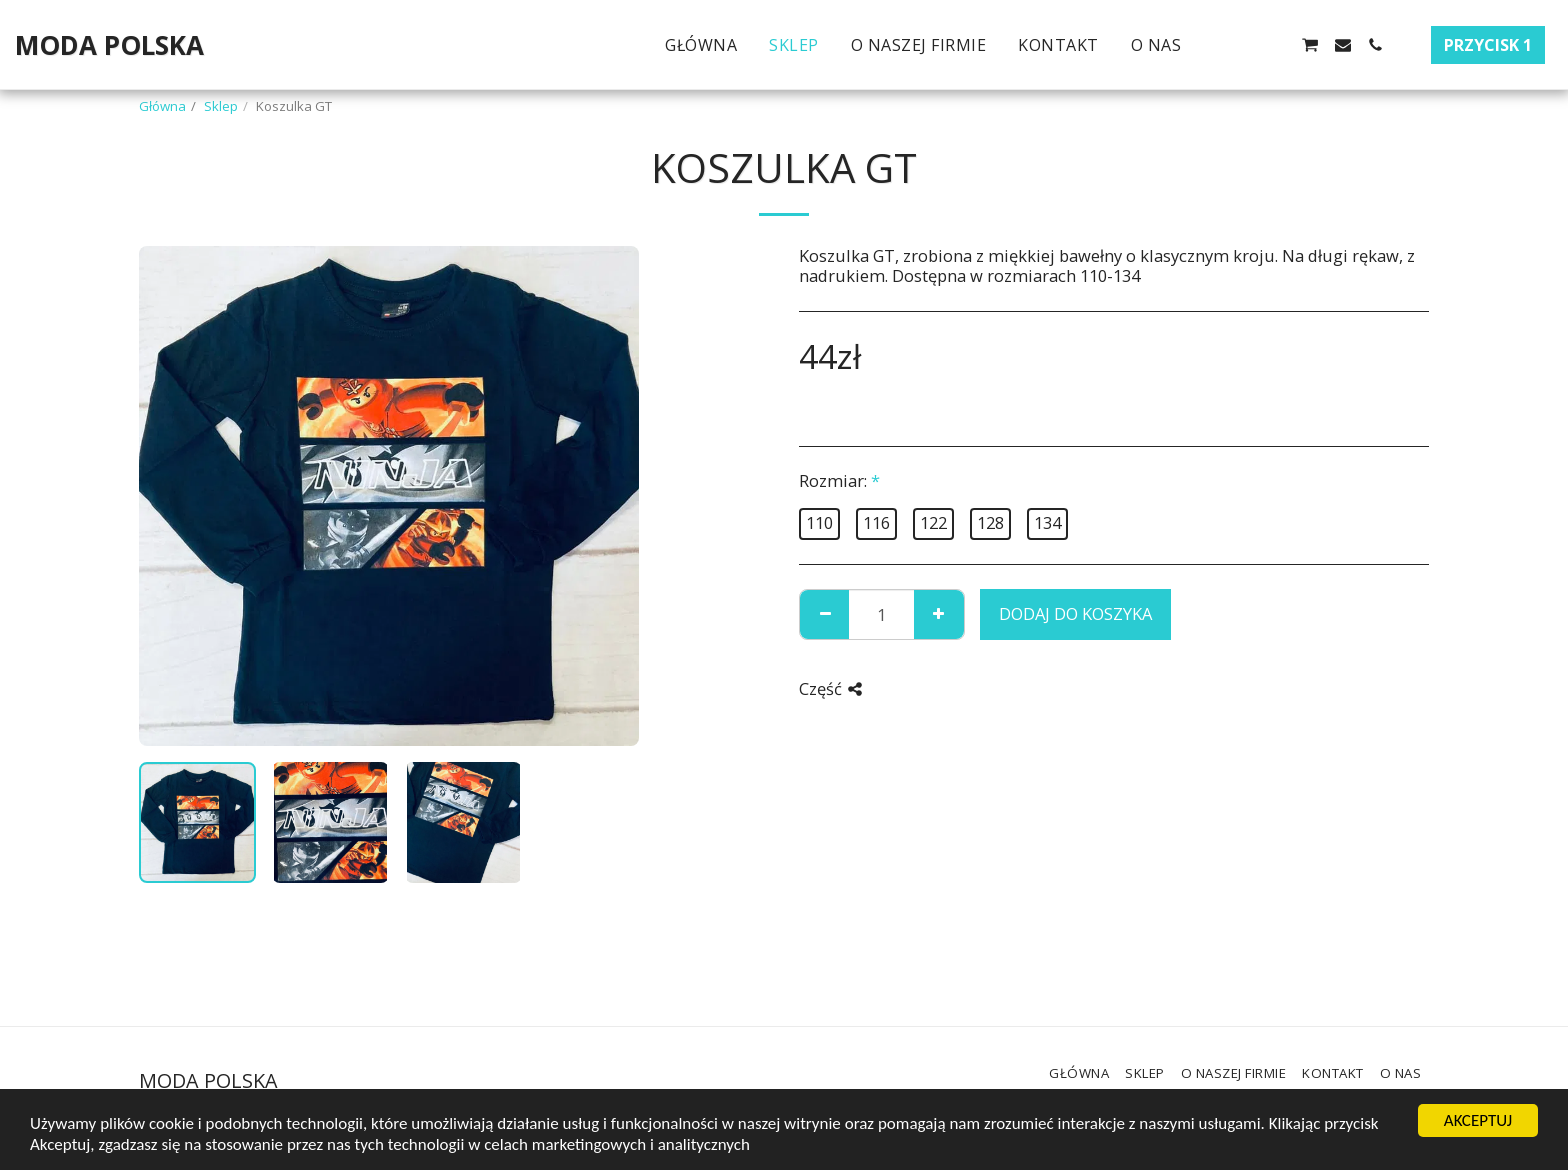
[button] (1213, 45)
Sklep (221, 106)
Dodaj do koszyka (1075, 613)
